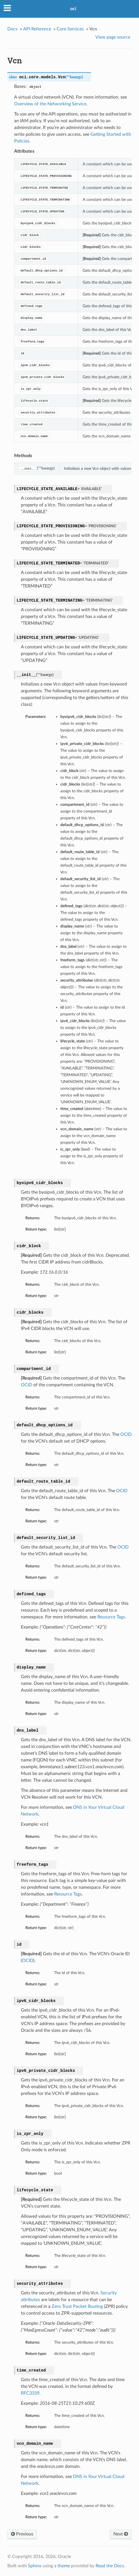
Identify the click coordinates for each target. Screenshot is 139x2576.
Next (120, 2534)
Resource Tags (111, 1617)
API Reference (37, 29)
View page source (112, 37)
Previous (22, 2534)
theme (64, 2566)
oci (73, 8)
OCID (26, 1385)
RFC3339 (30, 2393)
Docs (12, 29)
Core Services (70, 29)
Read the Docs (110, 2566)
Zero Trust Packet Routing (77, 2306)
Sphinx (34, 2566)
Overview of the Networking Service (50, 104)
